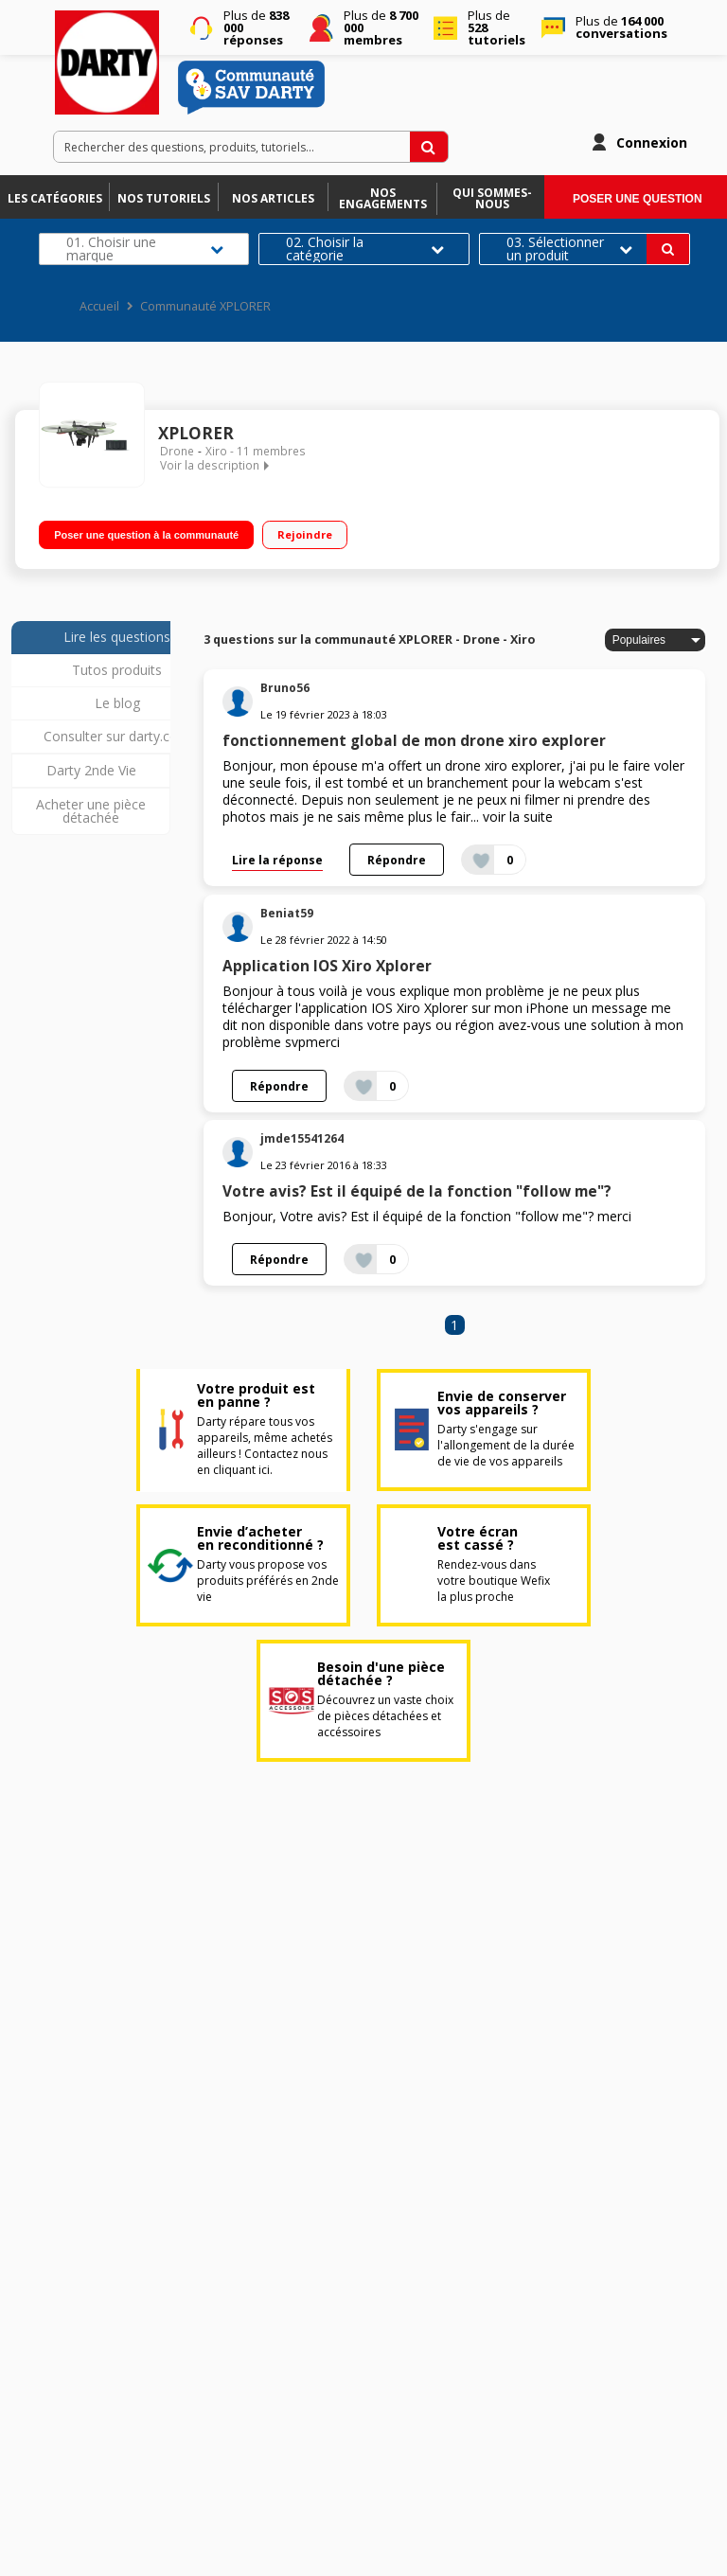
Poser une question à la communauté (146, 535)
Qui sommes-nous (492, 198)
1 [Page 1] (454, 1325)
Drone (177, 451)
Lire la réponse (277, 859)
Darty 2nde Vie (91, 770)
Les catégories (55, 198)
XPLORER (196, 433)
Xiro (216, 451)
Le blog (117, 703)
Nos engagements (383, 198)
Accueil (99, 306)
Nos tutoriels (163, 198)
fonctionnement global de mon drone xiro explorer (414, 741)
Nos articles (273, 198)
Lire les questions (116, 637)
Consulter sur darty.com (117, 736)
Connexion (651, 142)
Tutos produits (117, 670)
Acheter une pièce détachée (91, 810)
